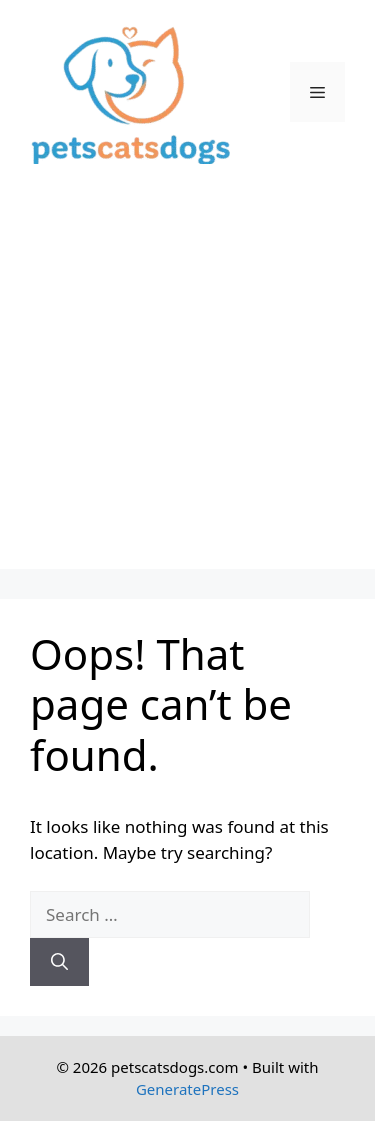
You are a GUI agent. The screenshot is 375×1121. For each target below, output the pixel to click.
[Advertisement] (187, 381)
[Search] (59, 962)
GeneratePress (187, 1089)
